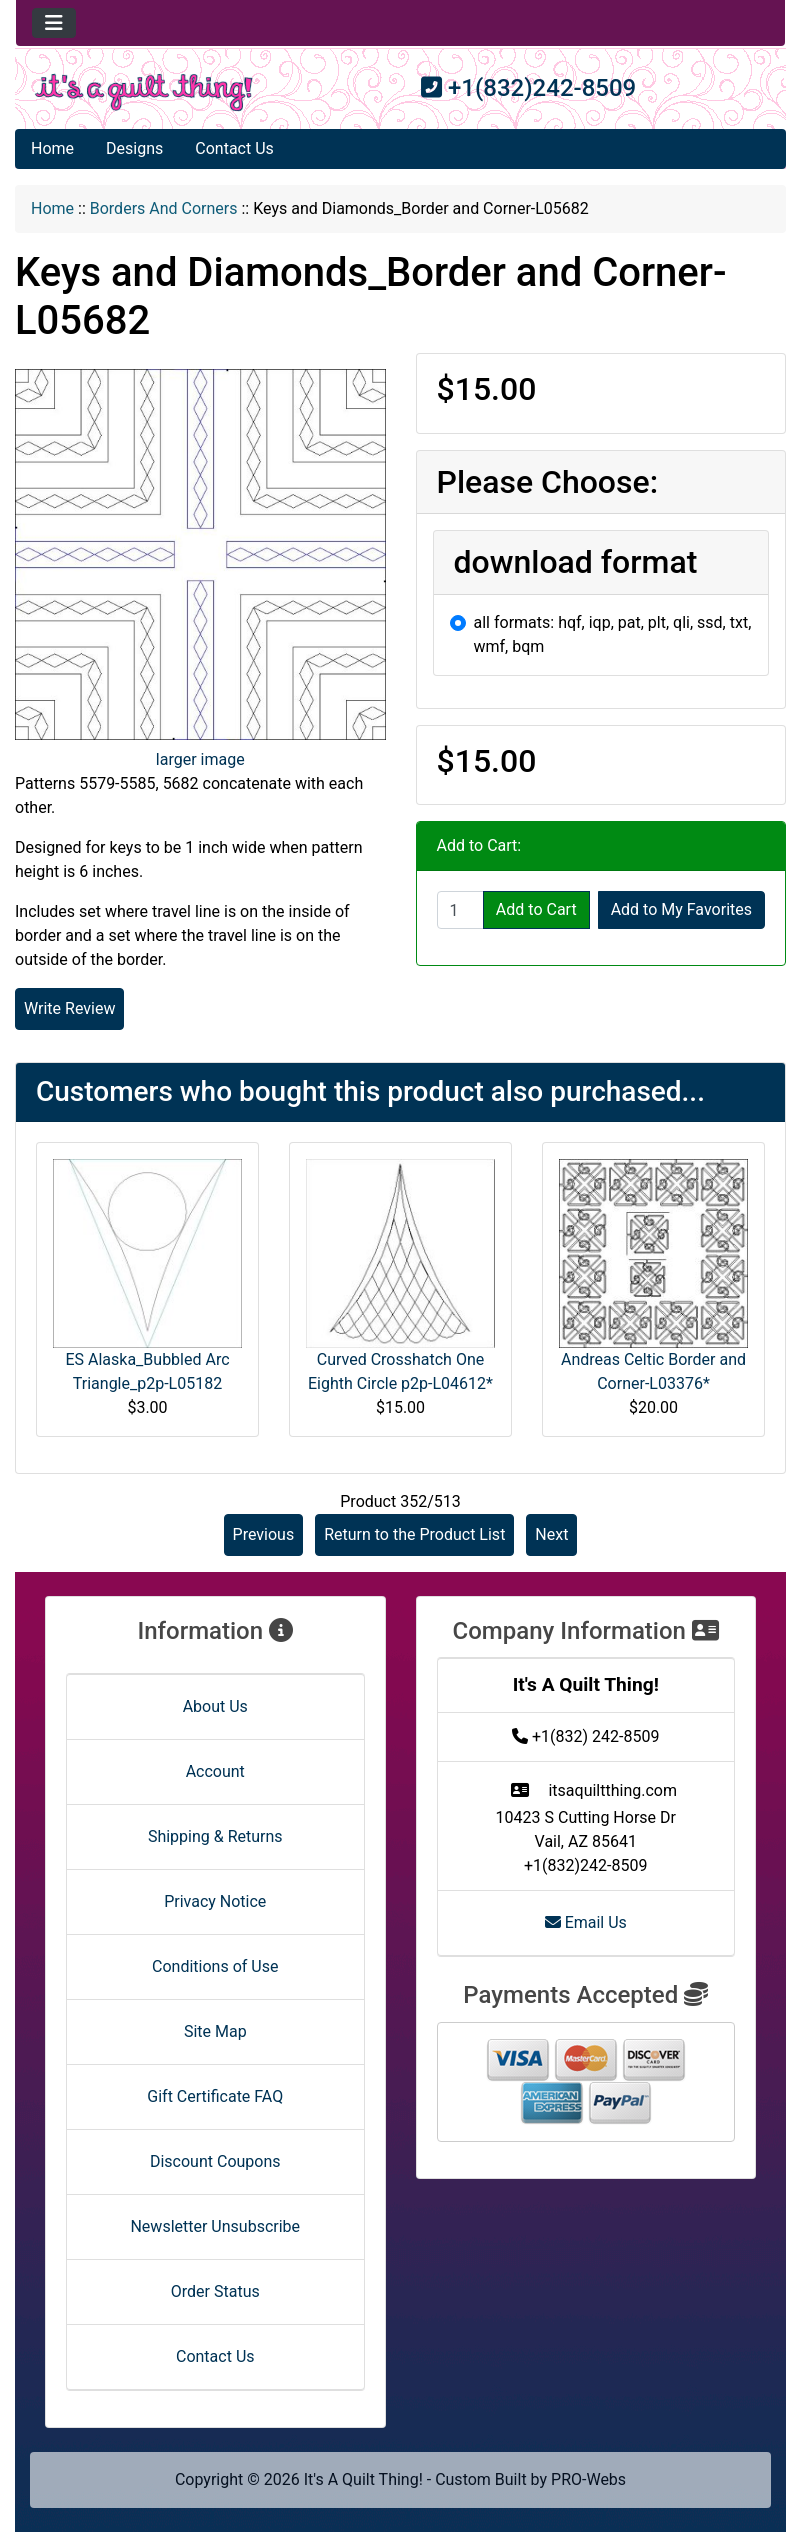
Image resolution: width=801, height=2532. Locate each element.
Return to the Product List (414, 1534)
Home (52, 148)
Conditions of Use (215, 1966)
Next (551, 1534)
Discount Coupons (215, 2161)
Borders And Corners (164, 208)
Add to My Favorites (681, 909)
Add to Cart (536, 909)
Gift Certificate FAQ (215, 2096)
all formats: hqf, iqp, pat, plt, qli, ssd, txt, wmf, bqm (613, 634)
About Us (215, 1706)
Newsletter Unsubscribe (215, 2226)
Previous (264, 1534)
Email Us (586, 1922)
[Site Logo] (144, 92)
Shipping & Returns (215, 1836)
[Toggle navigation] (54, 23)
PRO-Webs (588, 2479)
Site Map (215, 2031)
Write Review (69, 1008)
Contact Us (234, 148)
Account (215, 1771)
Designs (134, 148)
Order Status (215, 2291)
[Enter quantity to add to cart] (460, 910)
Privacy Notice (215, 1901)
